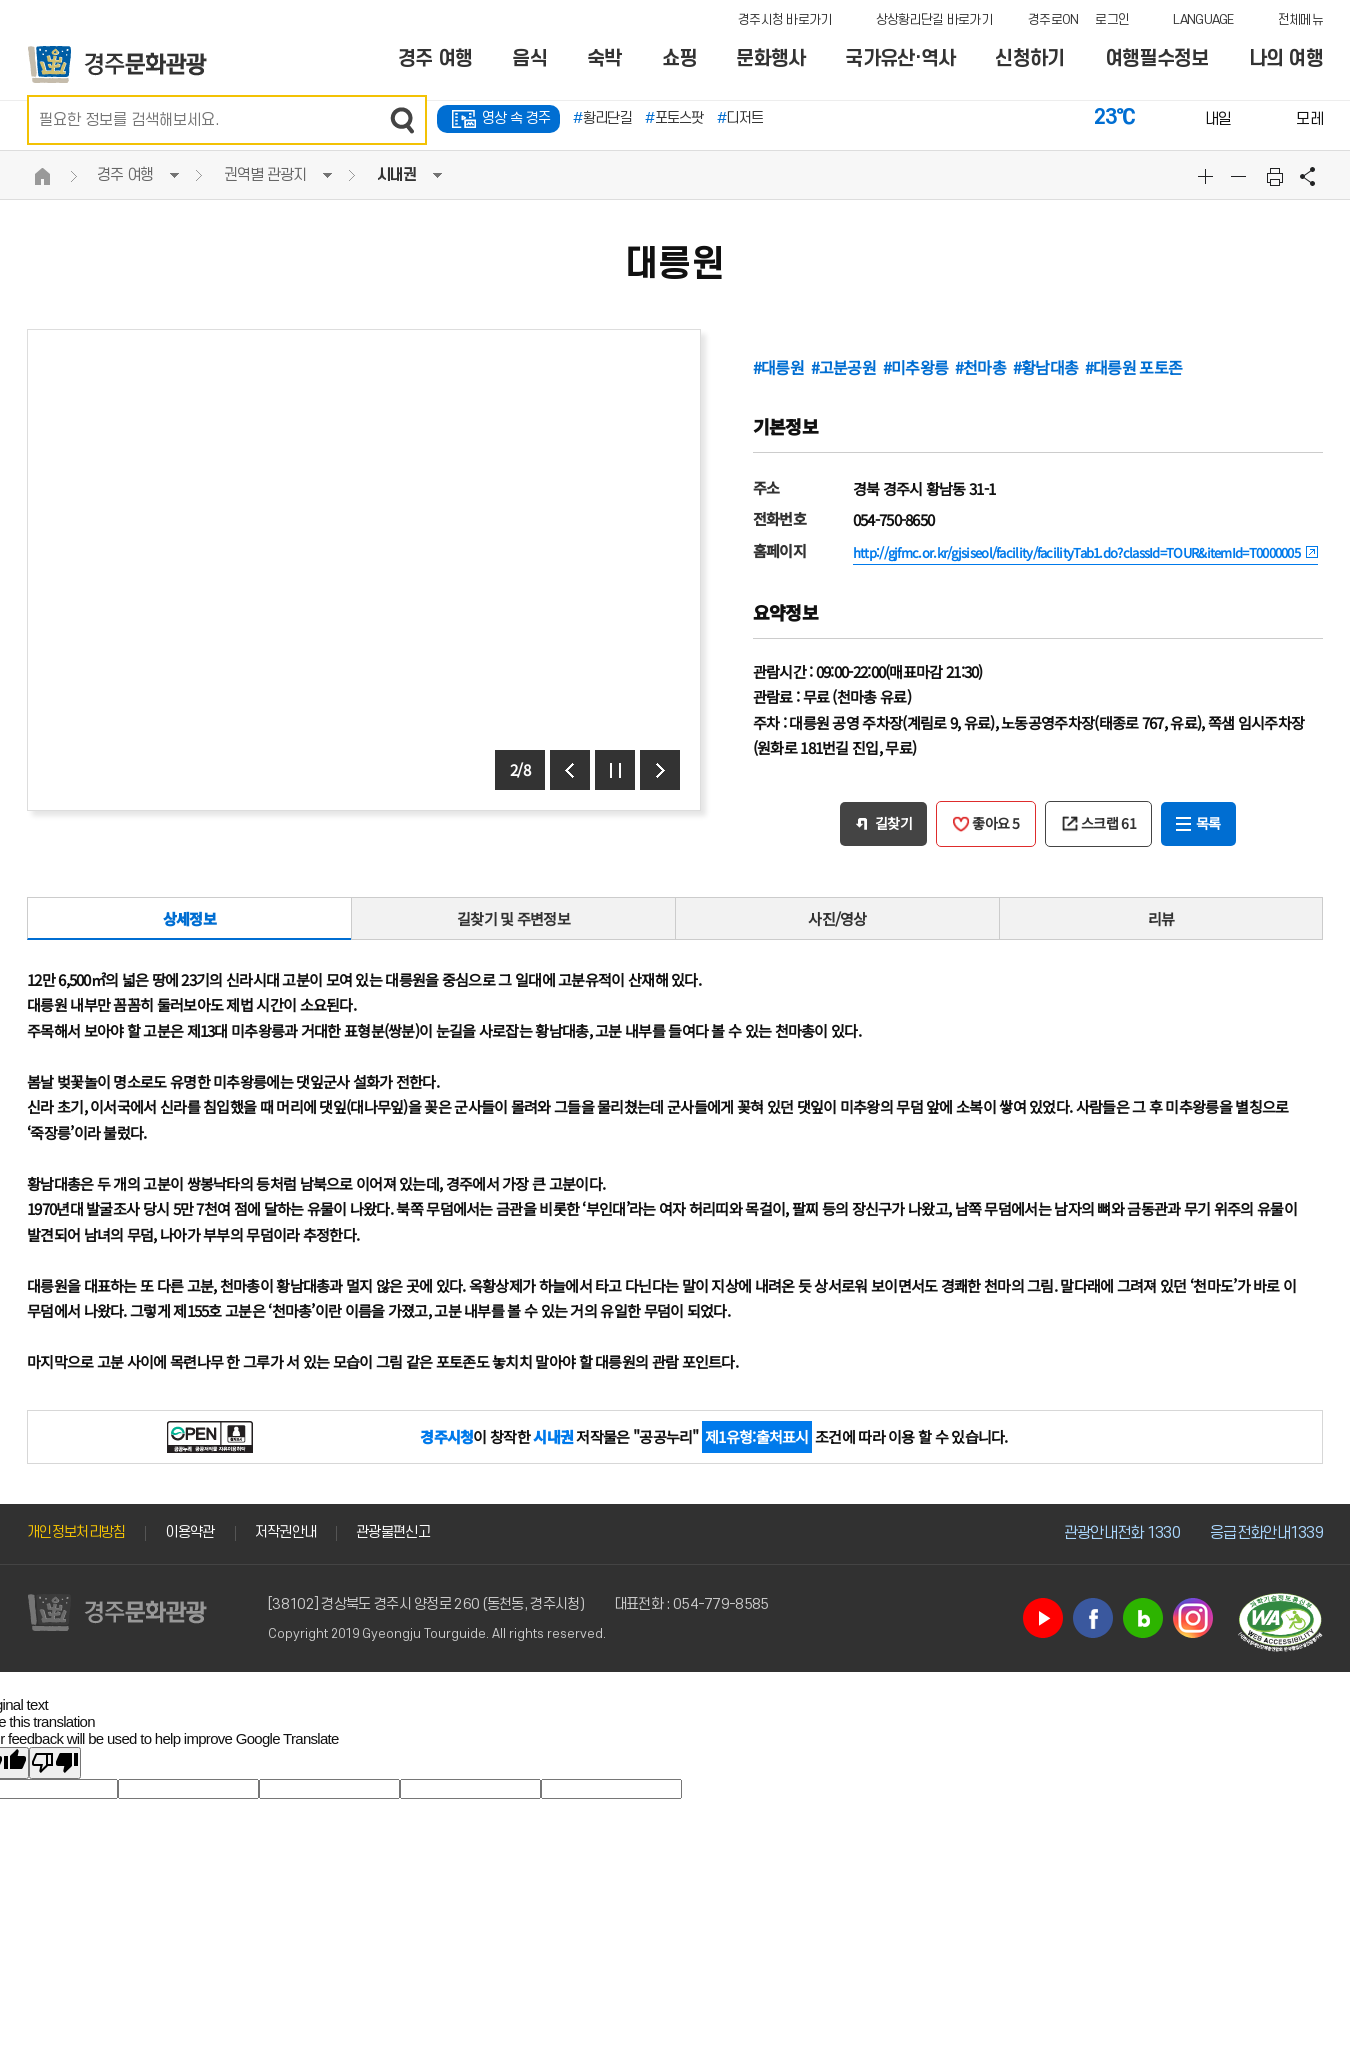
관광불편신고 (393, 1532)
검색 (402, 120)
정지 (615, 770)
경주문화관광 (117, 64)
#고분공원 (844, 367)
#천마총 (980, 367)
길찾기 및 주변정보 (513, 918)
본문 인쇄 (1275, 176)
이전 (570, 770)
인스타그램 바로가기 (1193, 1618)
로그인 (1112, 20)
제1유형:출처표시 (757, 1436)
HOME (42, 176)
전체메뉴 (1300, 20)
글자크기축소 (1241, 176)
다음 (660, 770)
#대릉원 (778, 367)
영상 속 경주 (516, 118)
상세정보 (189, 918)
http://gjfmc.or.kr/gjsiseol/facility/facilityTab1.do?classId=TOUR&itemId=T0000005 (1076, 552)
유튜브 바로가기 (1043, 1618)
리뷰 (1161, 918)
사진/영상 (837, 918)
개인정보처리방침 (76, 1532)
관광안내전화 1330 (1122, 1533)
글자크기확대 (1208, 176)
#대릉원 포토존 (1133, 367)
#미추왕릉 (916, 367)
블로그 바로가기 (1143, 1618)
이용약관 (189, 1532)
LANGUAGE (1203, 20)
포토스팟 (674, 118)
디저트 (740, 118)
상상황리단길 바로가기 (934, 20)
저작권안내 (286, 1532)
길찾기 (893, 823)
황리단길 (602, 118)
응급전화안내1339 (1266, 1533)
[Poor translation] (55, 1763)
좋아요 (996, 823)
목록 (1208, 823)
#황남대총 (1046, 367)
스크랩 (1108, 823)
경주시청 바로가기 (785, 20)
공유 (1308, 176)
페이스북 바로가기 (1093, 1618)
